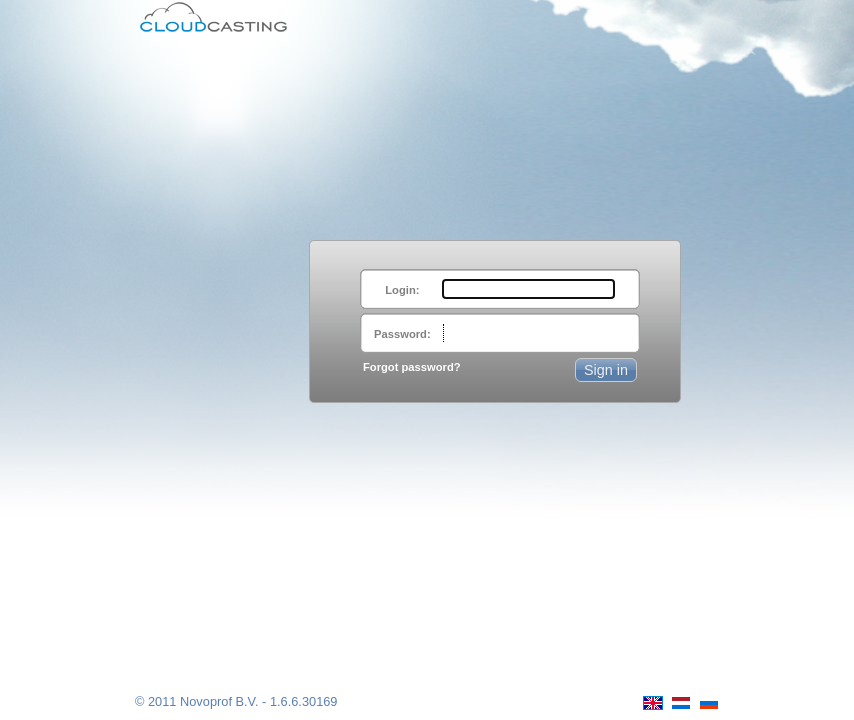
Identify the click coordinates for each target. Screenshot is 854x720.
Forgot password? (412, 367)
